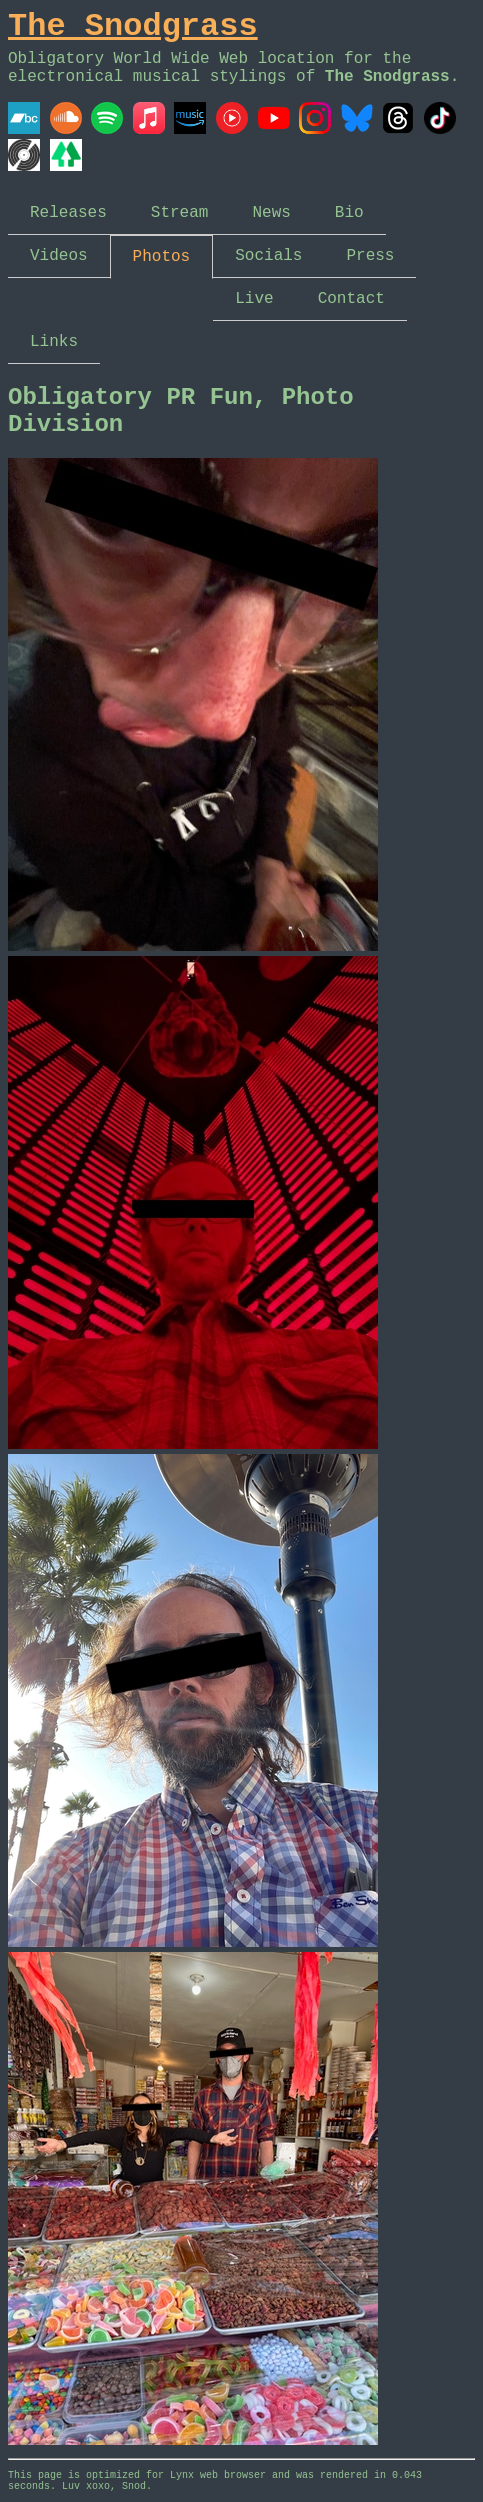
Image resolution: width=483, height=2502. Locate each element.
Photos (162, 257)
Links (54, 342)
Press (370, 256)
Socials (268, 256)
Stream (180, 213)
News (271, 213)
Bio (349, 213)
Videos (59, 256)
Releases (68, 213)
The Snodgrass (133, 26)
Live (254, 299)
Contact (351, 299)
